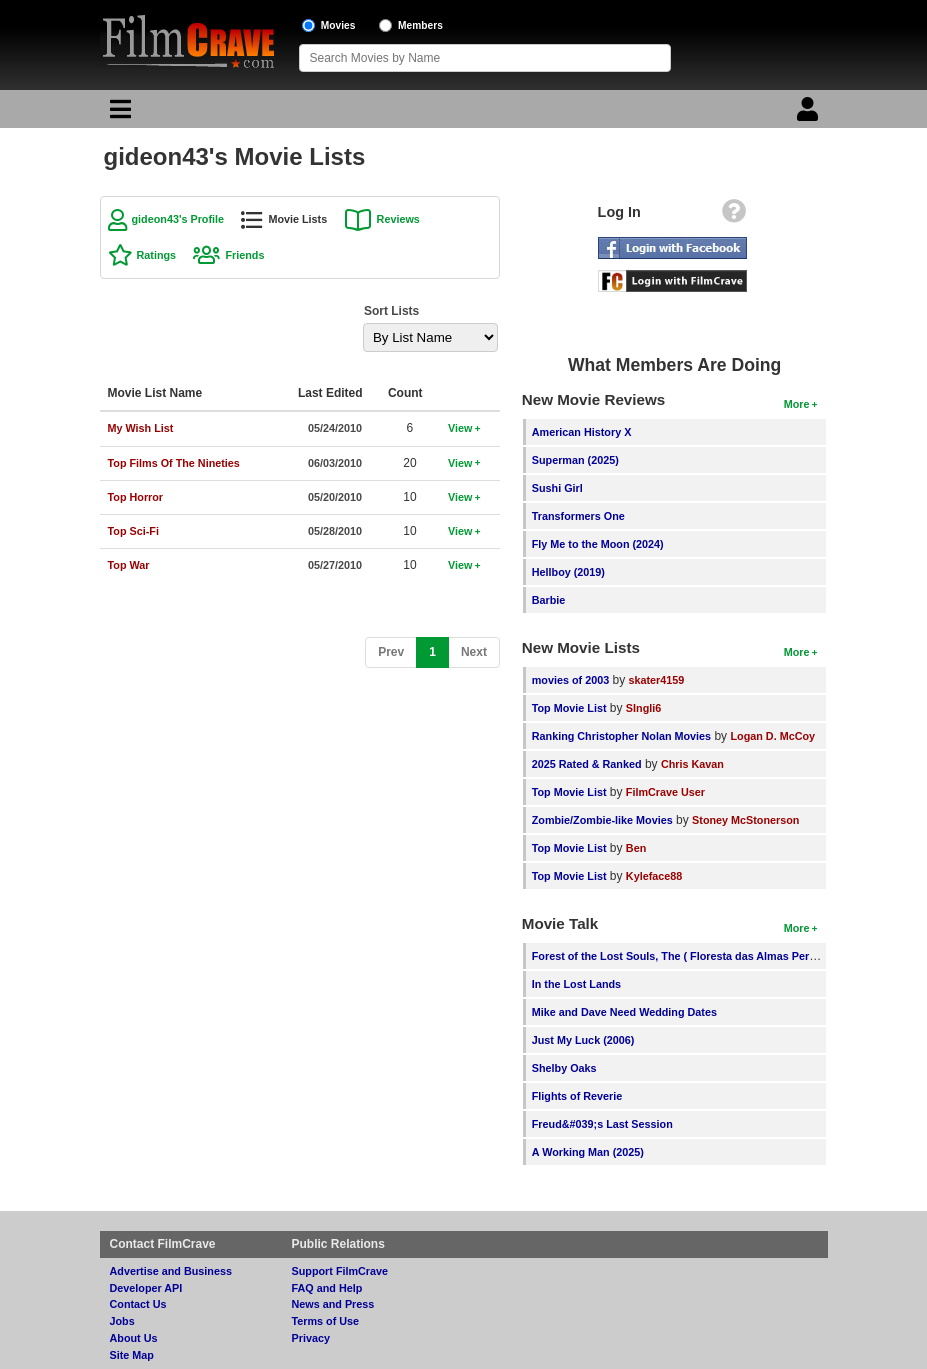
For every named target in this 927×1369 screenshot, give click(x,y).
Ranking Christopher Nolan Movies (621, 736)
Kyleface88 (654, 876)
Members (420, 25)
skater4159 (657, 680)
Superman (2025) (575, 460)
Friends (244, 255)
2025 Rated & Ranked (587, 764)
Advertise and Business (171, 1271)
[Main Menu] (118, 114)
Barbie (549, 600)
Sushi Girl (557, 488)
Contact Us (138, 1304)
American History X (582, 432)
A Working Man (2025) (588, 1152)
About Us (134, 1338)
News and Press (333, 1304)
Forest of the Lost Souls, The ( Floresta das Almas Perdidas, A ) (694, 956)
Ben (636, 848)
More (797, 404)
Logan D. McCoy (772, 736)
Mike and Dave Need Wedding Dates (624, 1012)
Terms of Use (326, 1321)
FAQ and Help (327, 1288)
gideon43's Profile (178, 219)
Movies (338, 25)
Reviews (398, 219)
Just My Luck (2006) (583, 1040)
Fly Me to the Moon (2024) (598, 544)
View (460, 428)
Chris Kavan (692, 764)
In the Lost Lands (576, 984)
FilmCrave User (665, 792)
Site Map (132, 1355)
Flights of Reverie (577, 1096)
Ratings (157, 255)
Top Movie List (569, 708)
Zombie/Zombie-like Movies (602, 820)
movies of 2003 (570, 680)
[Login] (810, 114)
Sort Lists (391, 311)
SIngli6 (643, 708)
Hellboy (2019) (568, 572)
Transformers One (578, 516)
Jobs (122, 1321)
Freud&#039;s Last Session (602, 1124)
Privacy (311, 1338)
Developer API (146, 1288)
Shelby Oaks (564, 1068)
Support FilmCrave (340, 1271)
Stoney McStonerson (745, 820)
